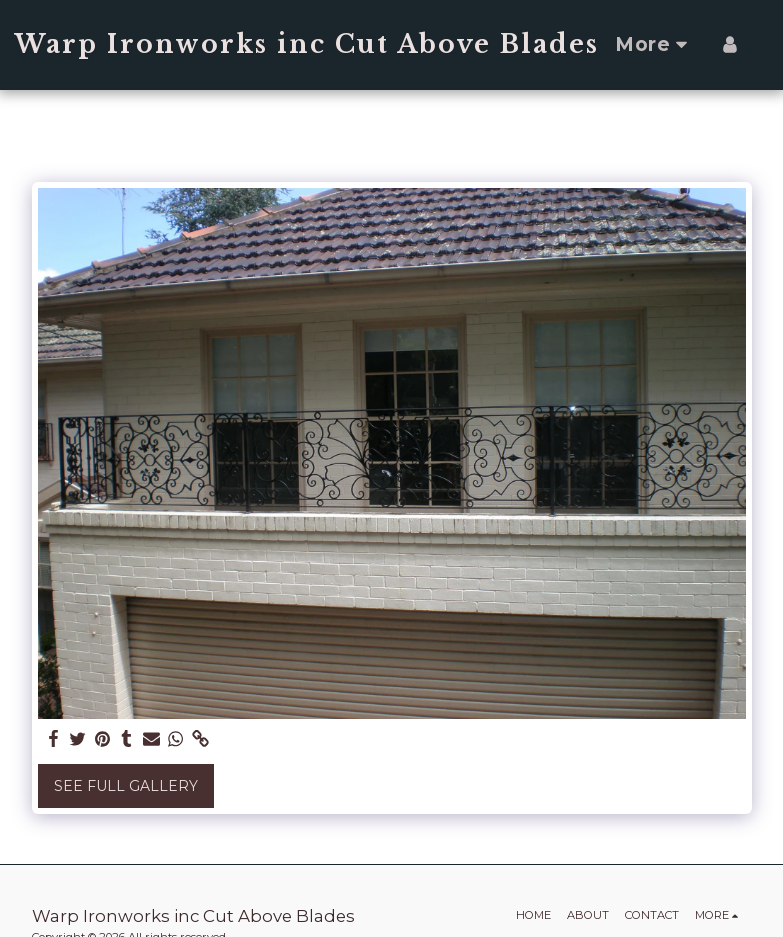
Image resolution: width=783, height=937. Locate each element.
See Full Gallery (126, 786)
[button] (765, 44)
